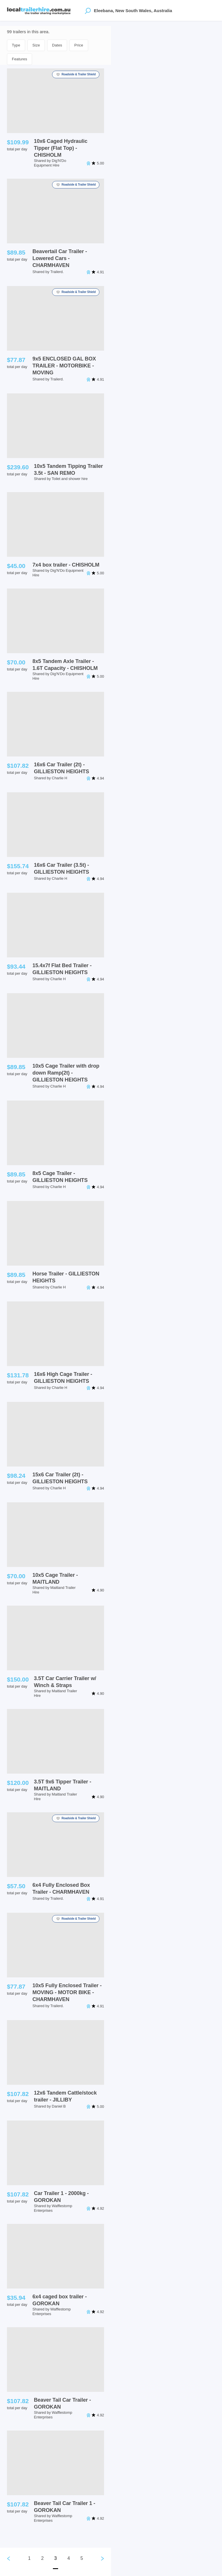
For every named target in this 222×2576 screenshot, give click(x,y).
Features (19, 59)
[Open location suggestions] (87, 10)
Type (16, 45)
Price (78, 45)
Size (36, 45)
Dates (57, 45)
